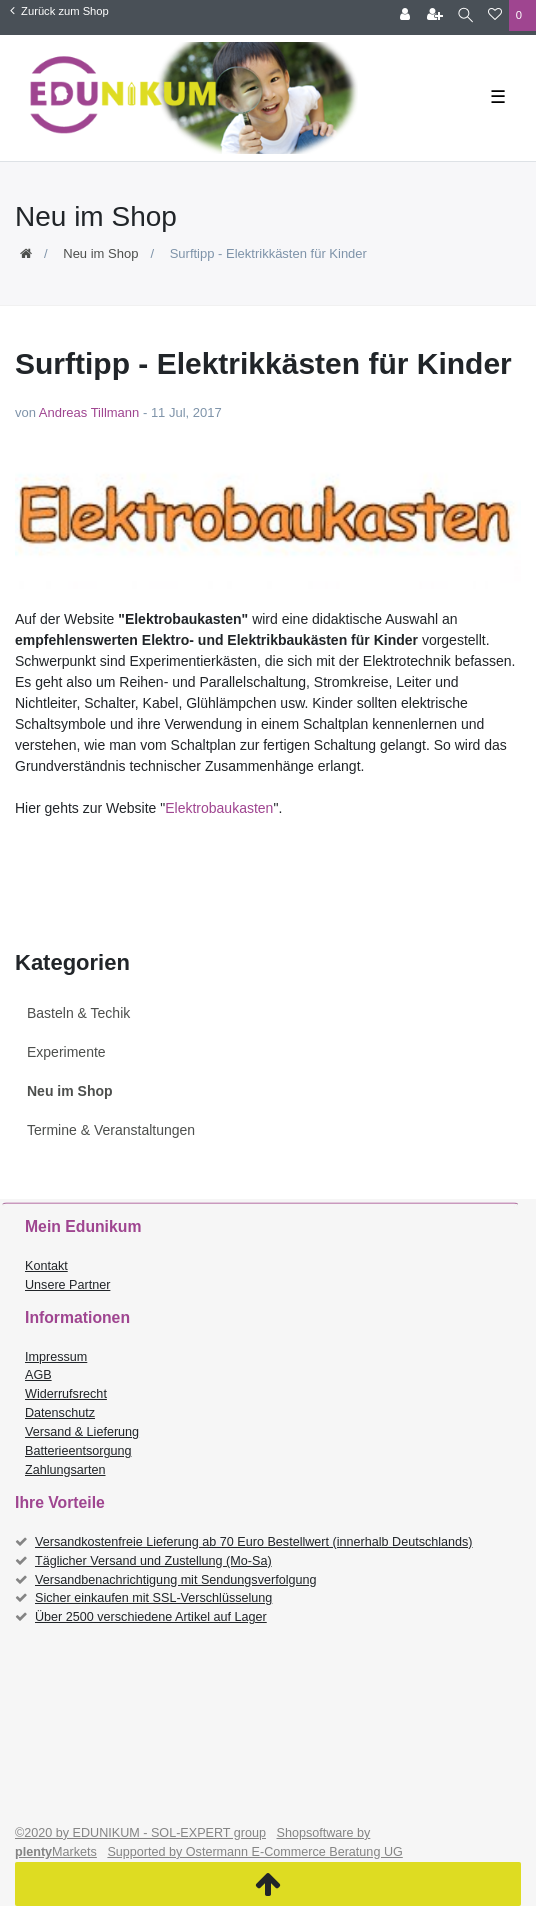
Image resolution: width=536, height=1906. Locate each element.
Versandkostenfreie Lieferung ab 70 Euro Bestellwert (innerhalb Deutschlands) (254, 1542)
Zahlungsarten (65, 1470)
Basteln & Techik (78, 1013)
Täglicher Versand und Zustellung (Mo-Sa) (153, 1561)
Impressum (56, 1357)
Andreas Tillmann (89, 412)
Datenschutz (60, 1413)
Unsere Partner (67, 1285)
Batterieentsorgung (78, 1451)
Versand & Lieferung (82, 1432)
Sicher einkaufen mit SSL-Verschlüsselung (153, 1598)
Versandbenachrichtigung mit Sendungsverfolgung (175, 1580)
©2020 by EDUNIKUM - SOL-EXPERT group (140, 1833)
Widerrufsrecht (66, 1394)
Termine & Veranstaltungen (111, 1130)
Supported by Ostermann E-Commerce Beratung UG (254, 1852)
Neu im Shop (100, 253)
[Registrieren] (435, 15)
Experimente (66, 1052)
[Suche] (465, 15)
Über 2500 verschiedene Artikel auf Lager (151, 1617)
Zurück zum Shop (59, 11)
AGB (38, 1375)
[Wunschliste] (495, 15)
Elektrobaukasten (219, 808)
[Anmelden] (405, 15)
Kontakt (46, 1266)
